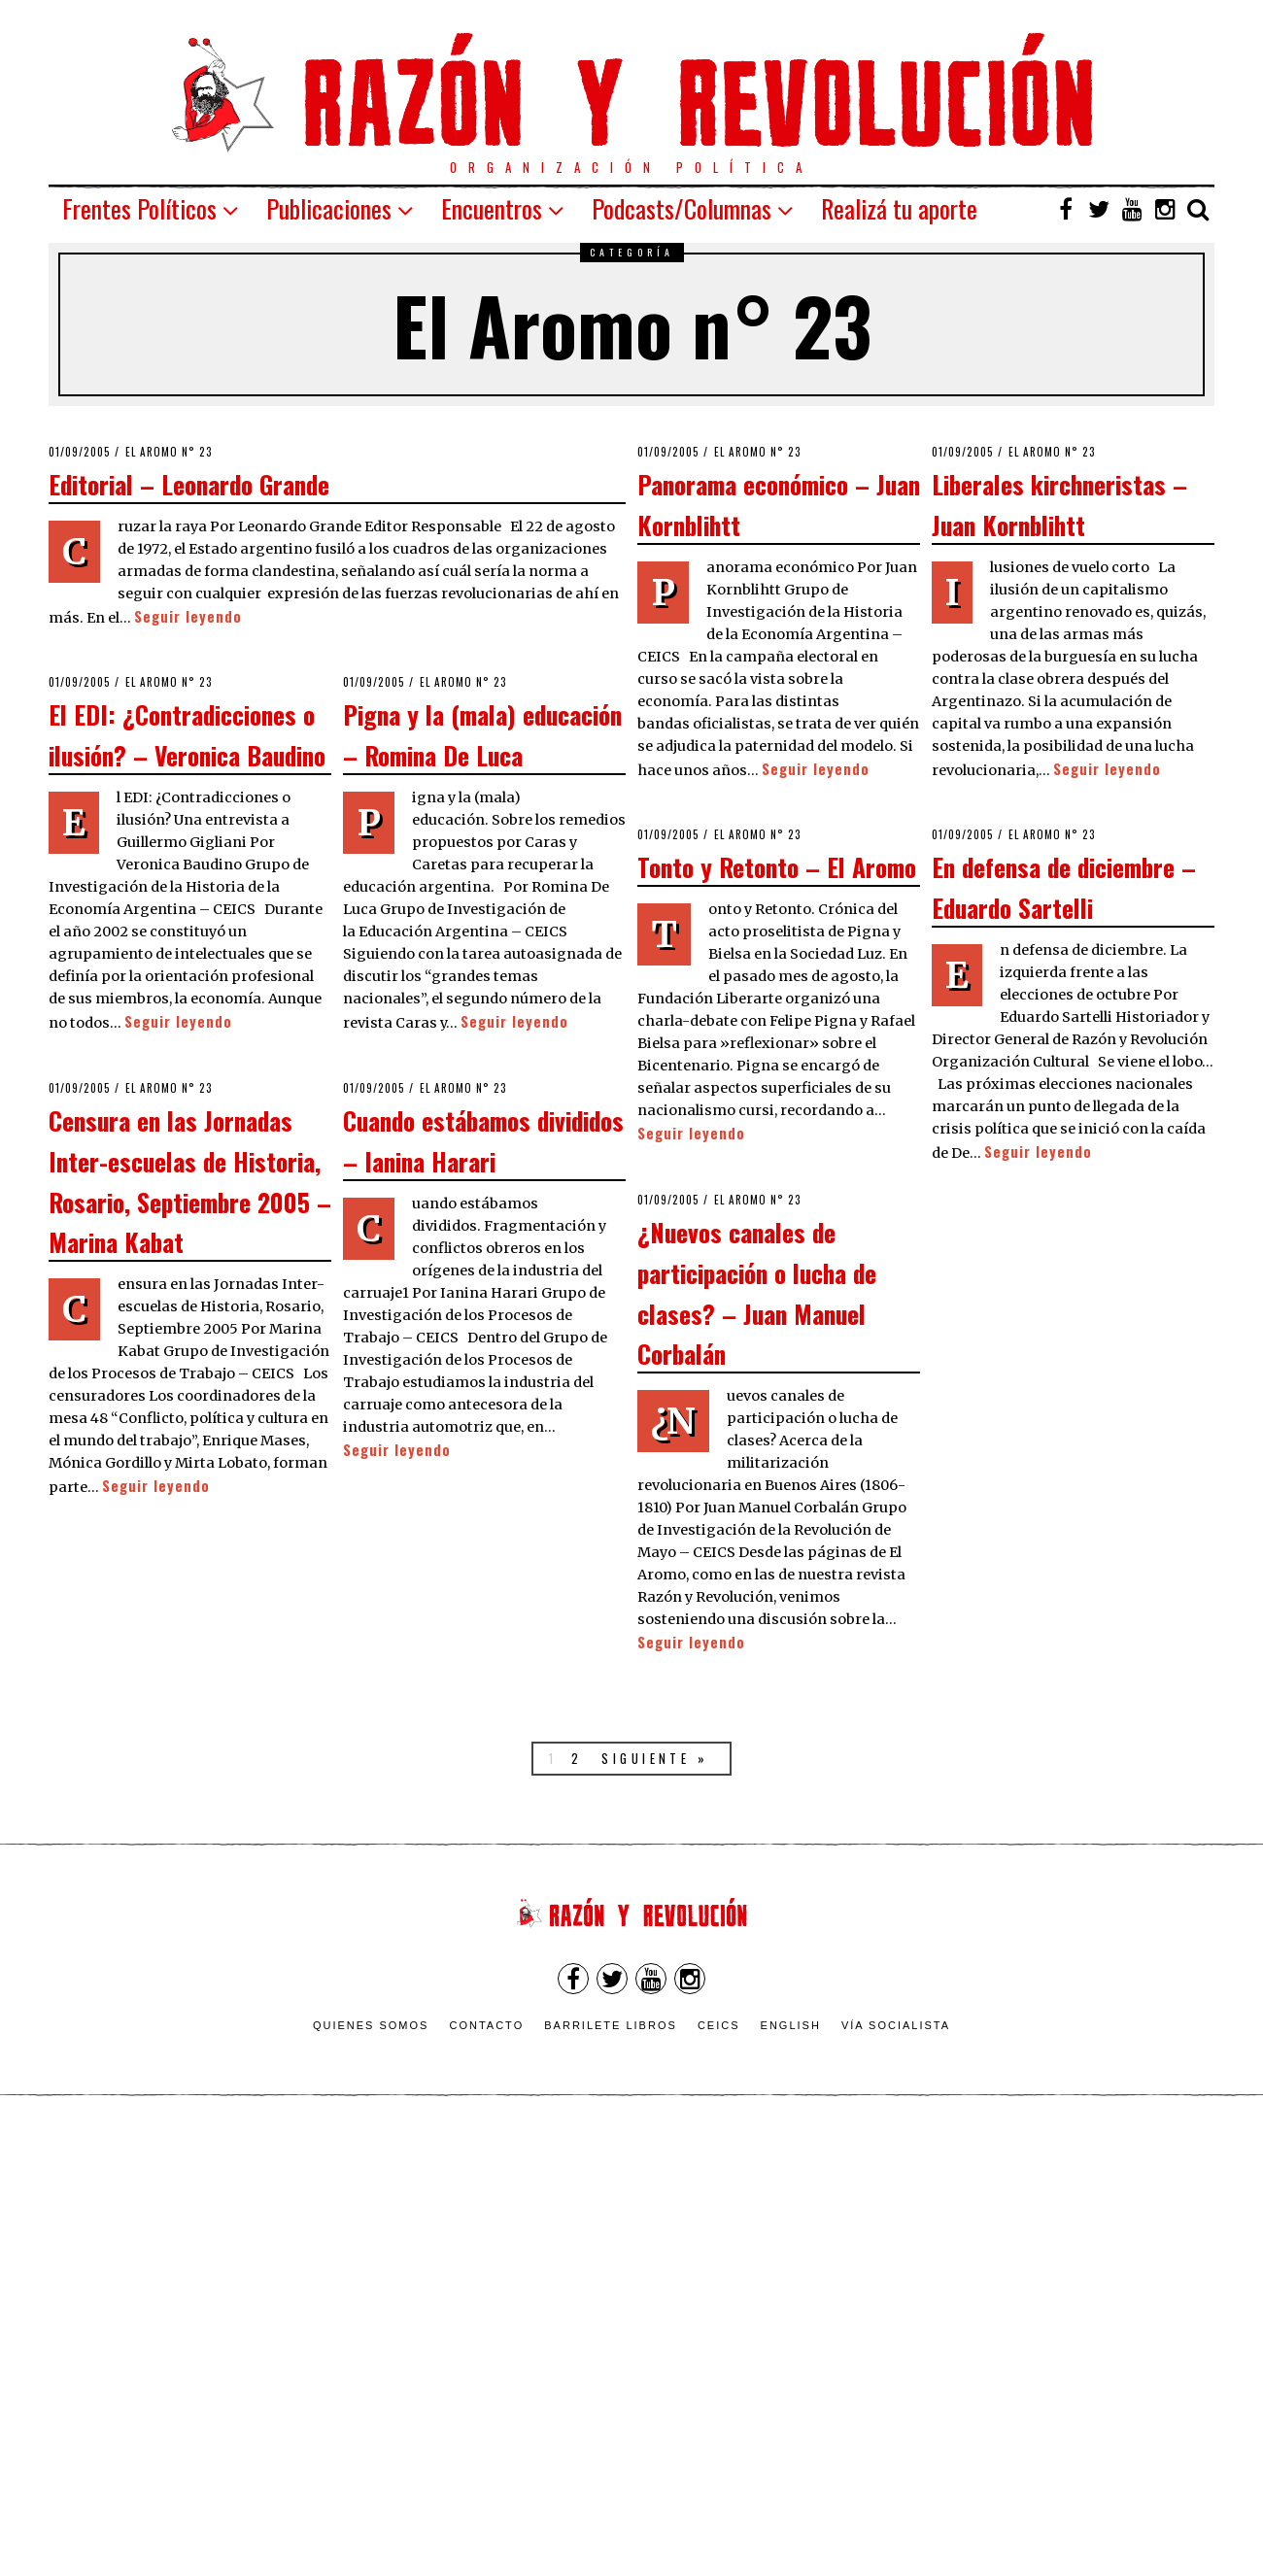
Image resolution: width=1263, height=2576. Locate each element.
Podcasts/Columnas (681, 208)
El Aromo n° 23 (169, 451)
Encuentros (491, 208)
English (791, 2025)
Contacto (486, 2025)
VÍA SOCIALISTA (895, 2025)
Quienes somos (371, 2025)
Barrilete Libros (610, 2025)
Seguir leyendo (188, 616)
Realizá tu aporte (899, 208)
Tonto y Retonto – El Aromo (776, 866)
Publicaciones (329, 208)
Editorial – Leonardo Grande (189, 483)
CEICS (719, 2025)
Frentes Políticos (139, 208)
